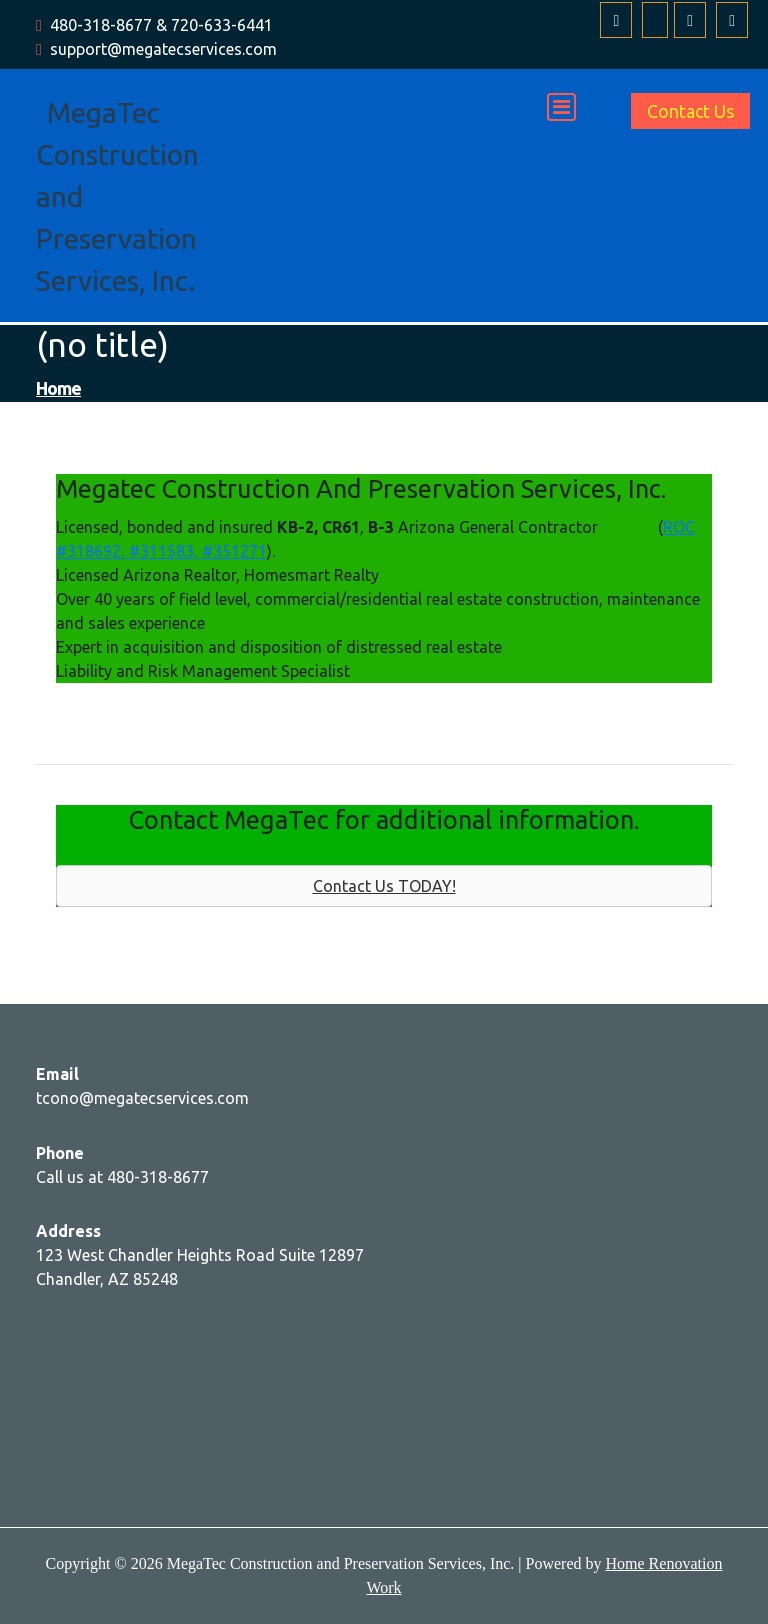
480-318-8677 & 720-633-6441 (161, 25)
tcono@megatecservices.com (142, 1098)
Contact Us (690, 111)
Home (58, 388)
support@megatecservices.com (163, 49)
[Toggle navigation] (561, 107)
